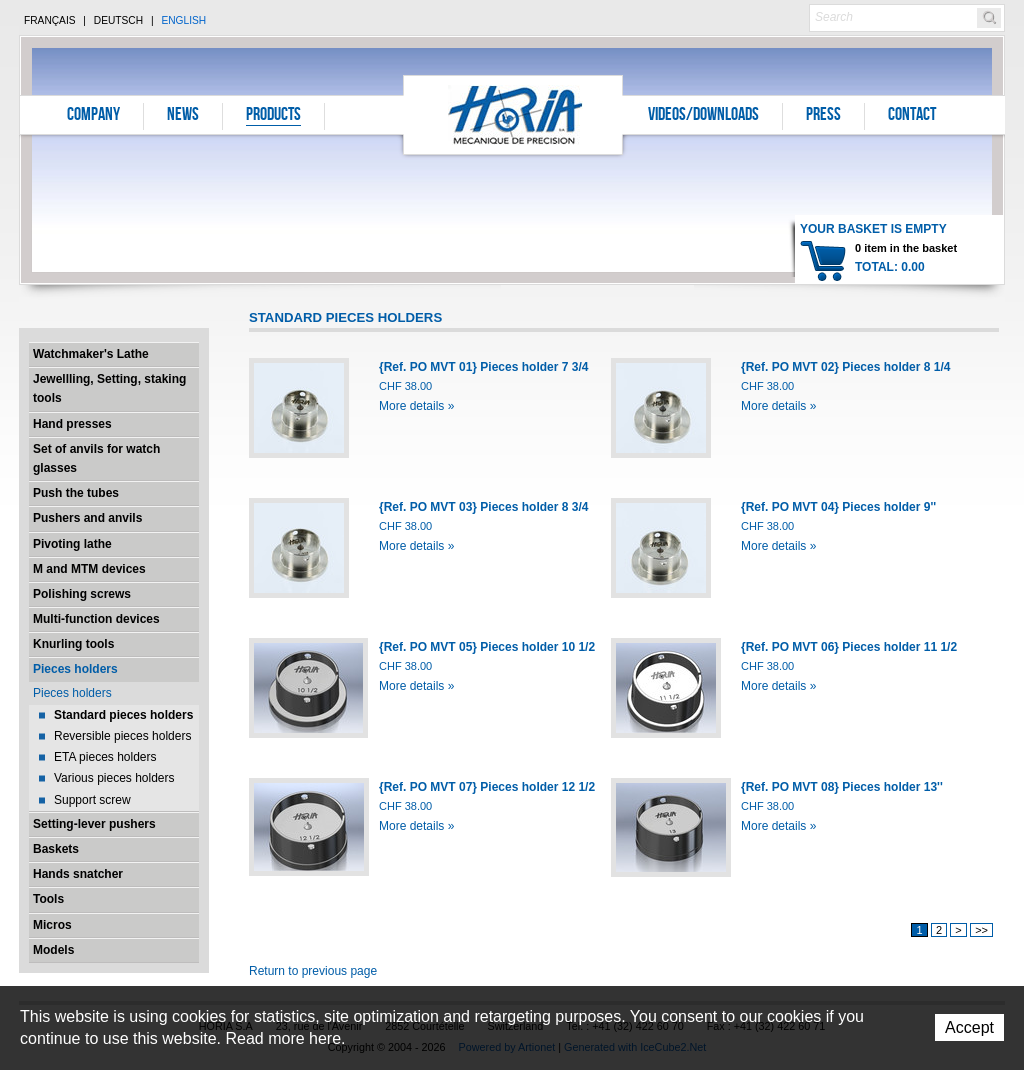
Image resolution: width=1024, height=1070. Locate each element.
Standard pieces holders (123, 715)
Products (273, 116)
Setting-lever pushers (94, 824)
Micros (52, 925)
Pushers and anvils (87, 518)
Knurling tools (73, 644)
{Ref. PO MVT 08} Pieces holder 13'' (842, 787)
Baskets (56, 849)
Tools (48, 899)
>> (981, 930)
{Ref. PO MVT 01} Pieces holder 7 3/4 (483, 367)
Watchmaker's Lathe (91, 354)
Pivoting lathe (72, 544)
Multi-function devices (96, 619)
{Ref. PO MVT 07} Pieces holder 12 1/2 (487, 787)
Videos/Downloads (703, 116)
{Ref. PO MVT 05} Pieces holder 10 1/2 (487, 647)
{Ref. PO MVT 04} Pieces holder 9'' (838, 507)
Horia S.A (513, 114)
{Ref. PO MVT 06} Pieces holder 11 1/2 (849, 647)
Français (50, 20)
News (183, 116)
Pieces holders (75, 669)
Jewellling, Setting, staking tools (109, 388)
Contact (912, 116)
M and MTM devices (89, 569)
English (183, 20)
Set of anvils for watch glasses (96, 458)
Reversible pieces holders (122, 736)
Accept (969, 1027)
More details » (416, 406)
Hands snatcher (78, 874)
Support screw (92, 800)
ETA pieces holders (105, 757)
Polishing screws (82, 594)
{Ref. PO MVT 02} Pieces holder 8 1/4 (845, 367)
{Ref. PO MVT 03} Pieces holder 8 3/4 (483, 507)
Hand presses (72, 424)
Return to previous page (313, 971)
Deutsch (118, 20)
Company (93, 116)
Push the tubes (76, 493)
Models (53, 950)
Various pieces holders (114, 778)
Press (823, 116)
